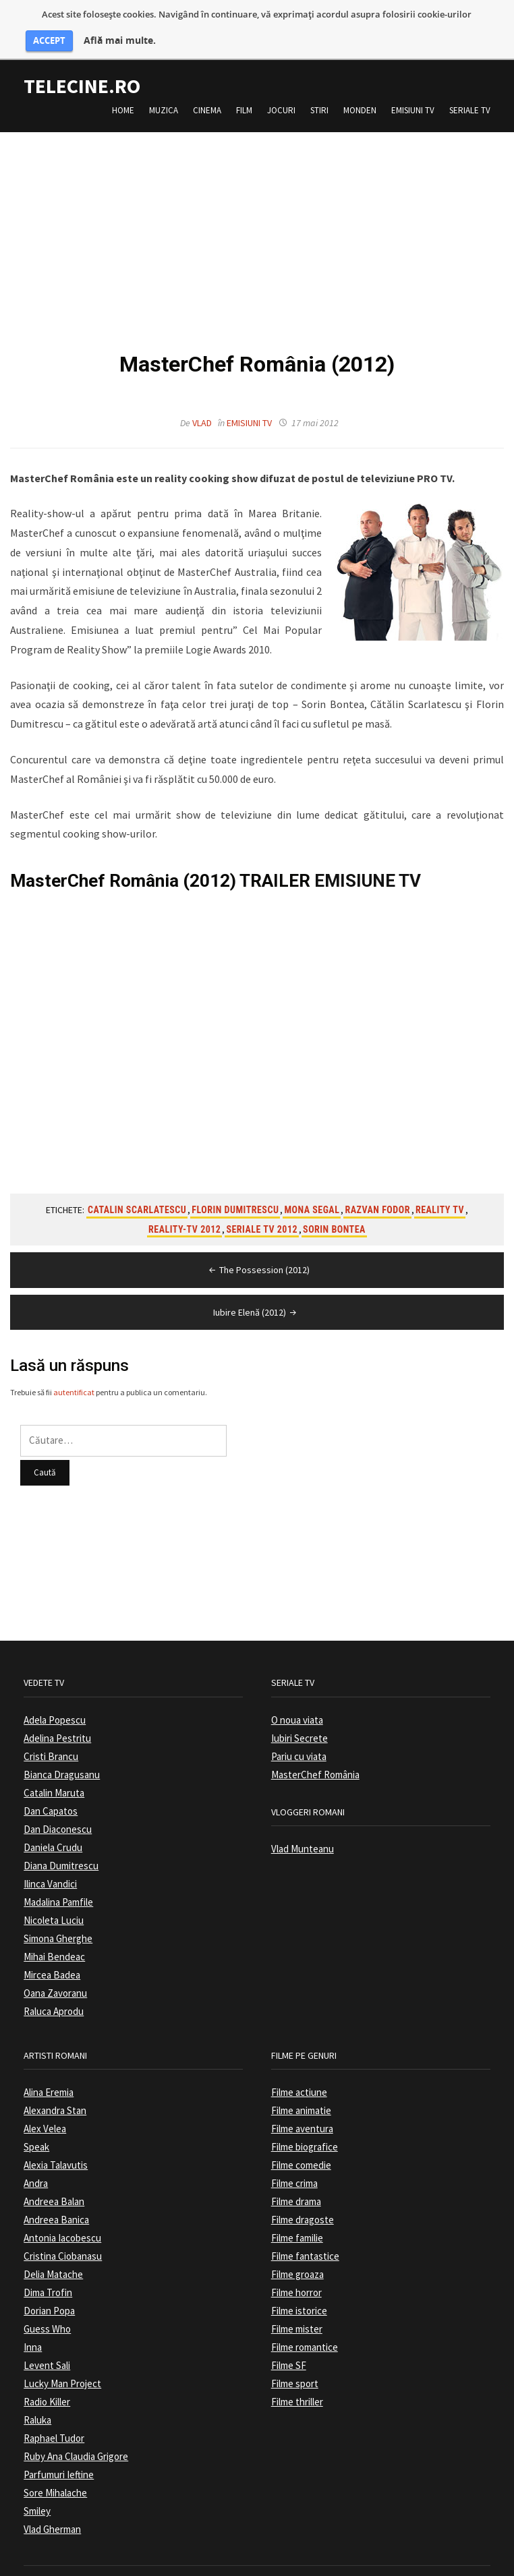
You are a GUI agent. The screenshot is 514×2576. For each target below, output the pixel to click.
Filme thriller (297, 2386)
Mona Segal (311, 1195)
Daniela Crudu (53, 1832)
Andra (36, 2168)
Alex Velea (45, 2113)
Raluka (37, 2405)
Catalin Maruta (54, 1778)
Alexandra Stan (55, 2095)
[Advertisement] (257, 211)
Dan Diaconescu (58, 1814)
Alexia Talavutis (56, 2150)
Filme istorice (299, 2295)
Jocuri (281, 95)
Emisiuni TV (412, 95)
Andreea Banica (56, 2204)
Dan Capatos (51, 1796)
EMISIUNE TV (367, 866)
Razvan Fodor (377, 1195)
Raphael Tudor (54, 2423)
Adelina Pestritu (57, 1723)
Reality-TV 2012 (184, 1214)
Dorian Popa (49, 2295)
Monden (359, 95)
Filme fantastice (305, 2241)
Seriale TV (469, 95)
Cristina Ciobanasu (63, 2241)
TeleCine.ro (82, 71)
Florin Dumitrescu (235, 1195)
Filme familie (297, 2223)
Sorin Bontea (334, 1214)
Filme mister (296, 2314)
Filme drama (296, 2186)
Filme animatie (301, 2095)
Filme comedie (301, 2150)
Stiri (319, 95)
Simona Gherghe (58, 1923)
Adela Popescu (55, 1705)
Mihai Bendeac (54, 1941)
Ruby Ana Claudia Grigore (76, 2441)
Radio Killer (47, 2386)
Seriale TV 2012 (261, 1214)
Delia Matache (53, 2259)
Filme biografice (304, 2132)
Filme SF (288, 2350)
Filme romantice (304, 2332)
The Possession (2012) (258, 1255)
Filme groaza (297, 2259)
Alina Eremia (49, 2077)
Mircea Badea (52, 1960)
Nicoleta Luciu (54, 1905)
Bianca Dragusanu (62, 1759)
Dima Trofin (48, 2277)
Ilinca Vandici (50, 1869)
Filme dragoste (302, 2204)
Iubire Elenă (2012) (256, 1297)
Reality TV (440, 1195)
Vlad (202, 408)
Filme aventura (302, 2113)
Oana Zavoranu (55, 1978)
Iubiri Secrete (299, 1723)
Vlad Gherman (52, 2514)
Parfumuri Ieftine (59, 2459)
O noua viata (297, 1705)
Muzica (163, 95)
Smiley (37, 2496)
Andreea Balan (54, 2186)
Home (123, 95)
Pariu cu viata (298, 1741)
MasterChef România (315, 1759)
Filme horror (296, 2277)
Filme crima (294, 2168)
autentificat (73, 1377)
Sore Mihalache (55, 2477)
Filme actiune (299, 2077)
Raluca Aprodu (54, 1996)
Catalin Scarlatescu (137, 1195)
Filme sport (294, 2368)
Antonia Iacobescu (62, 2223)
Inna (33, 2332)
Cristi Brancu (51, 1741)
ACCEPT (49, 40)
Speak (36, 2132)
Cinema (207, 95)
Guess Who (47, 2314)
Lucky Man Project (62, 2368)
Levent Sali (47, 2350)
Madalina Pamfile (58, 1887)
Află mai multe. (120, 40)
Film (244, 95)
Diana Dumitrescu (61, 1850)
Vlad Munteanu (302, 1833)
